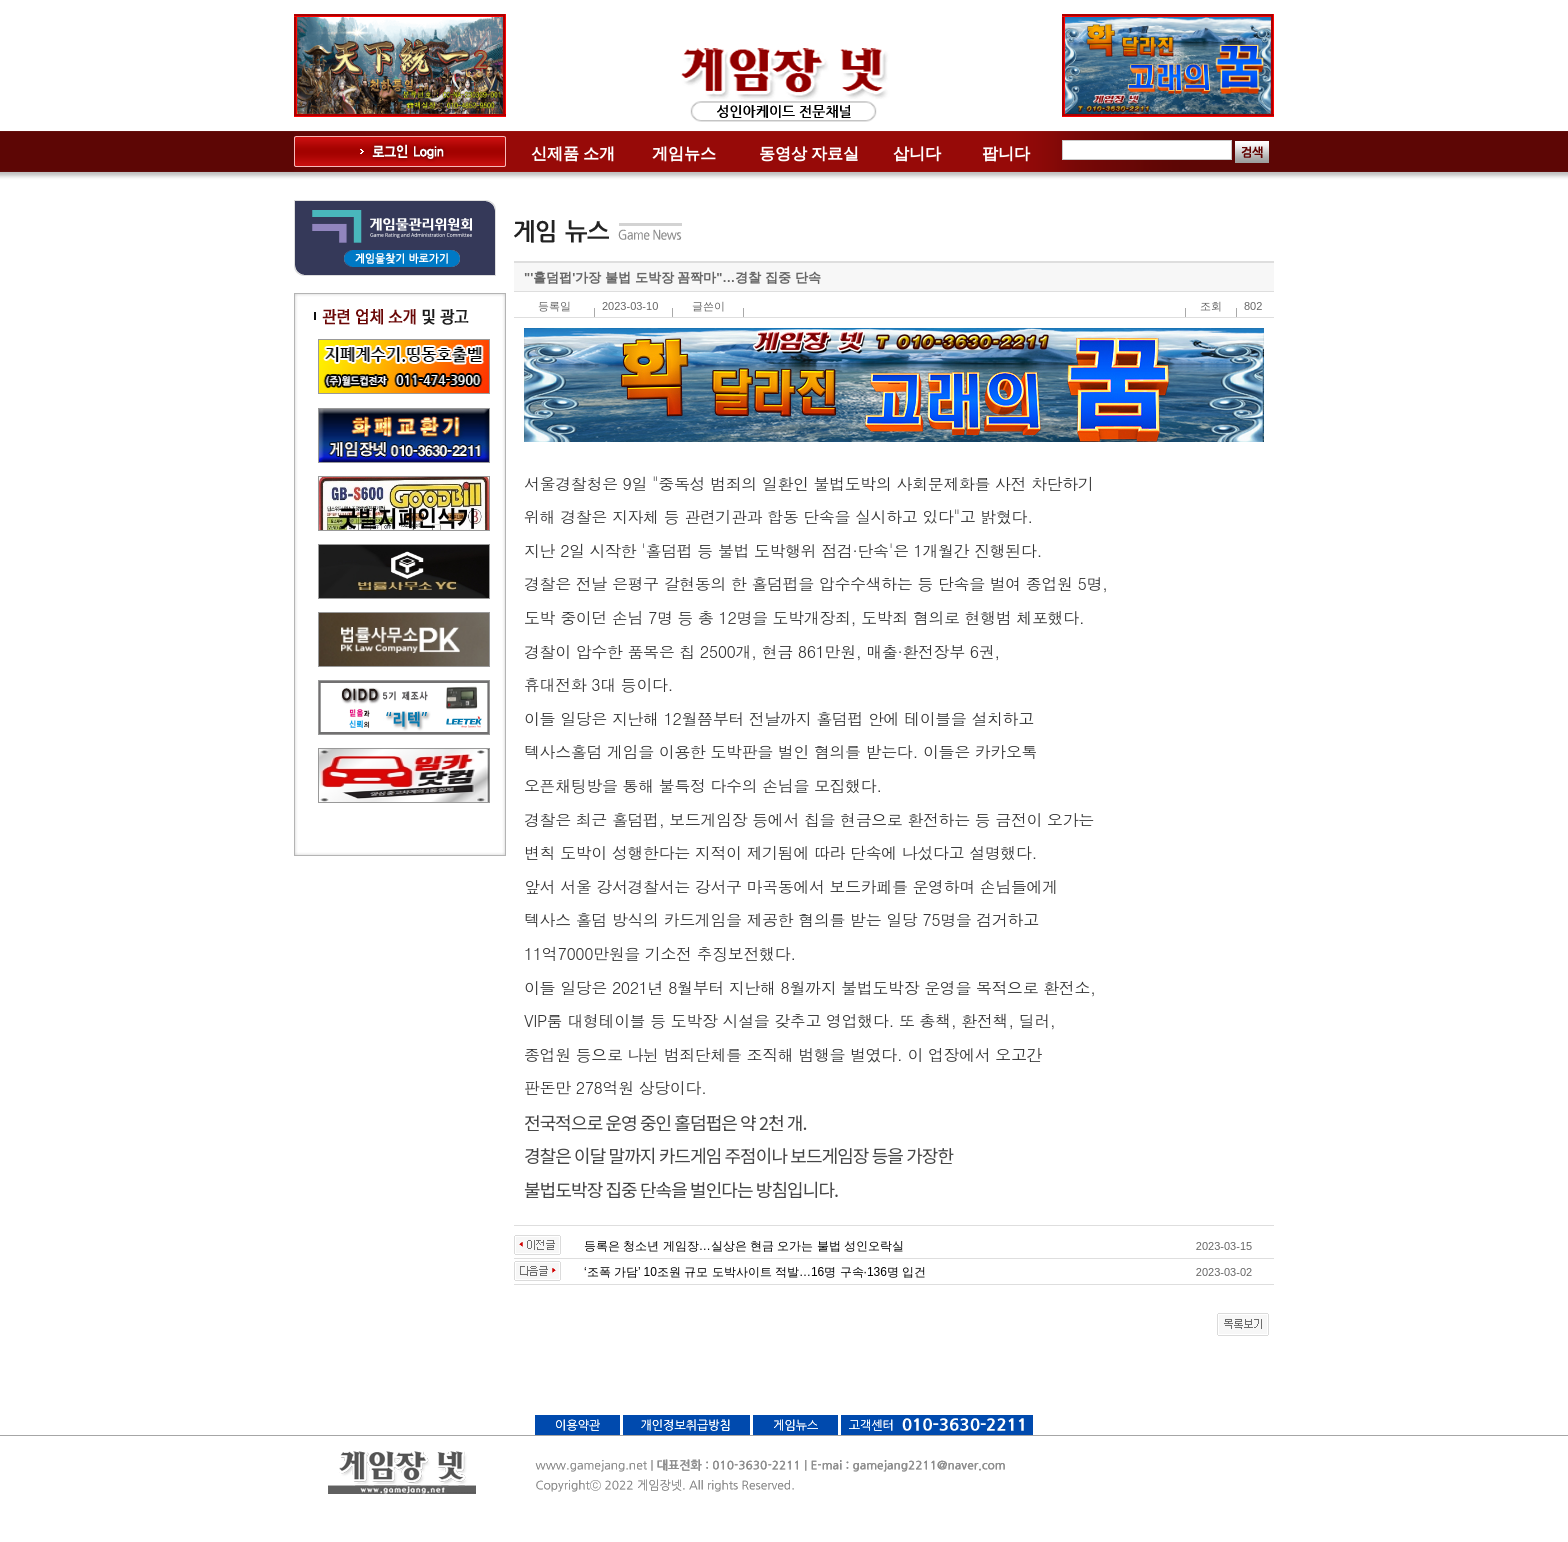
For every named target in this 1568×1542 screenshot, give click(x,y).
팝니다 (1006, 153)
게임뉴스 (684, 153)
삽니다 (917, 153)
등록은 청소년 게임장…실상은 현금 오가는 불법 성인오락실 (744, 1246)
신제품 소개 (573, 153)
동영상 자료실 (809, 153)
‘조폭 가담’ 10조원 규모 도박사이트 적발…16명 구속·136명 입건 (755, 1272)
